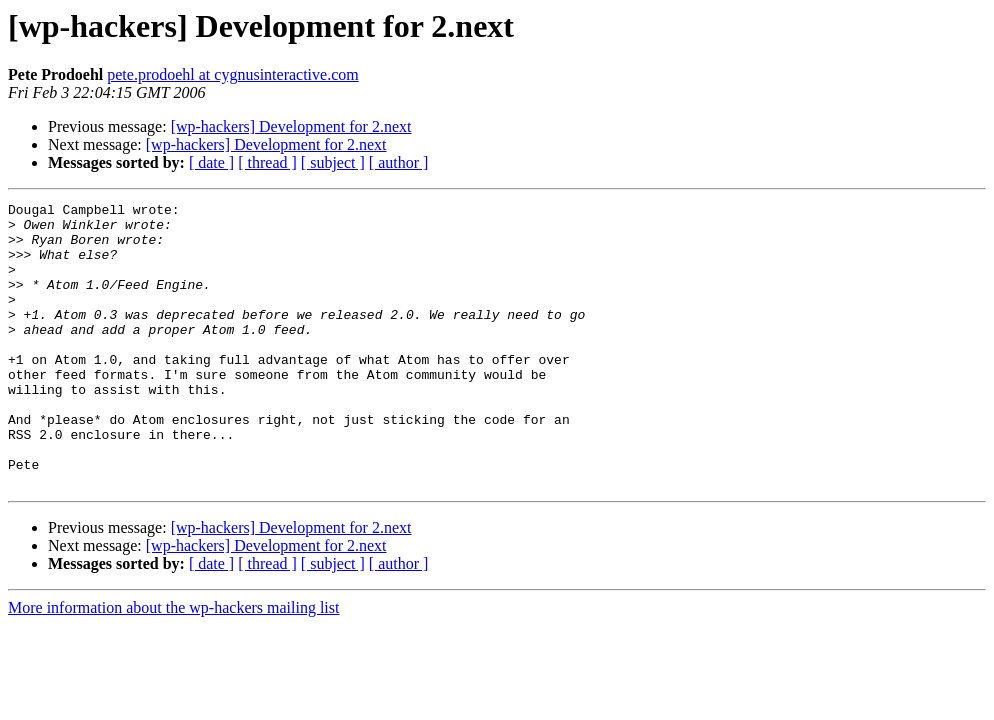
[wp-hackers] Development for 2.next (291, 126)
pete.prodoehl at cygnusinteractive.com (232, 74)
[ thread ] (267, 162)
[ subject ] (333, 162)
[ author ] (399, 162)
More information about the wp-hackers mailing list (173, 664)
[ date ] (211, 162)
